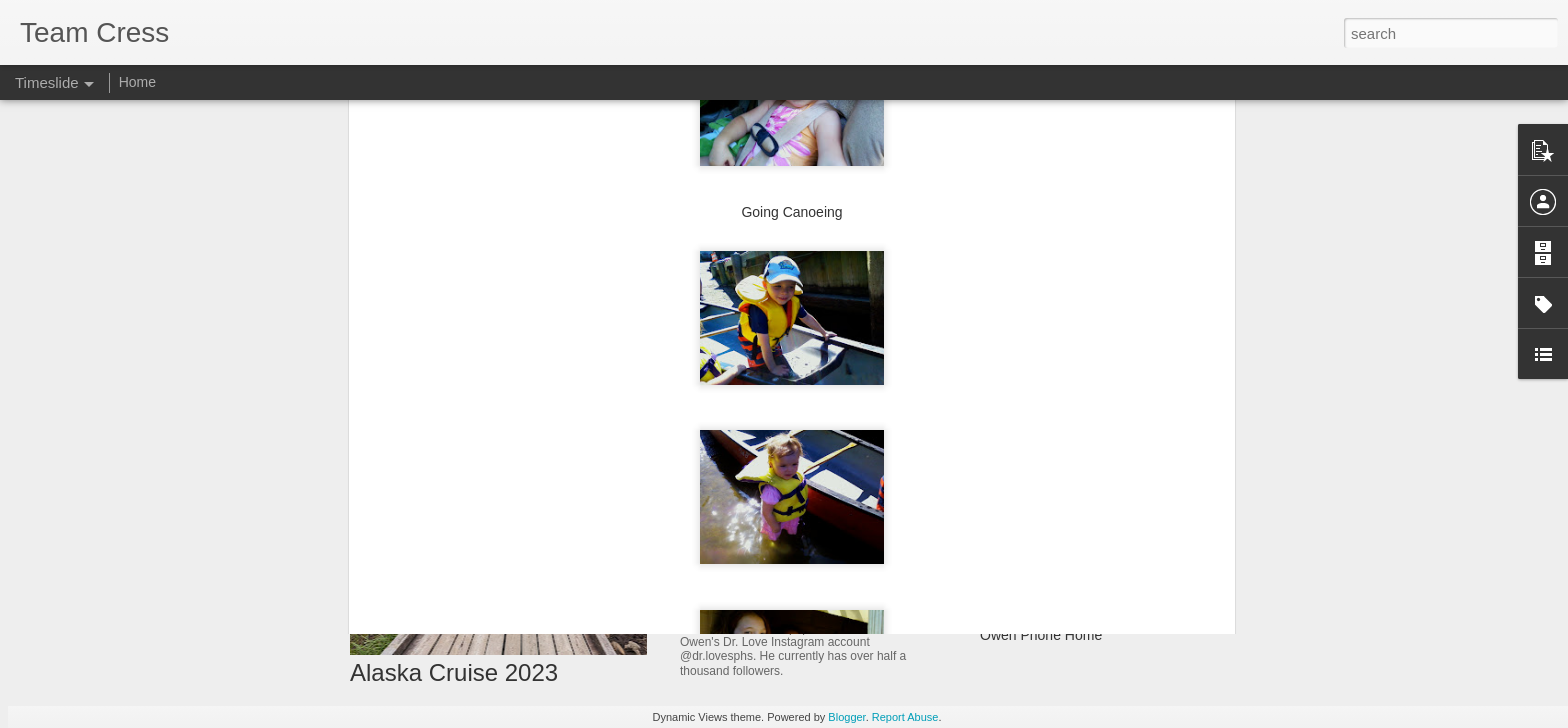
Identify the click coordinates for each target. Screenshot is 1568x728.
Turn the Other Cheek (1047, 565)
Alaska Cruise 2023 (454, 672)
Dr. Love (713, 606)
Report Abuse (905, 717)
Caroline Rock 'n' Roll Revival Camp (1092, 600)
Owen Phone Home (1041, 635)
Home (137, 82)
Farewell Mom (1024, 530)
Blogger (846, 717)
